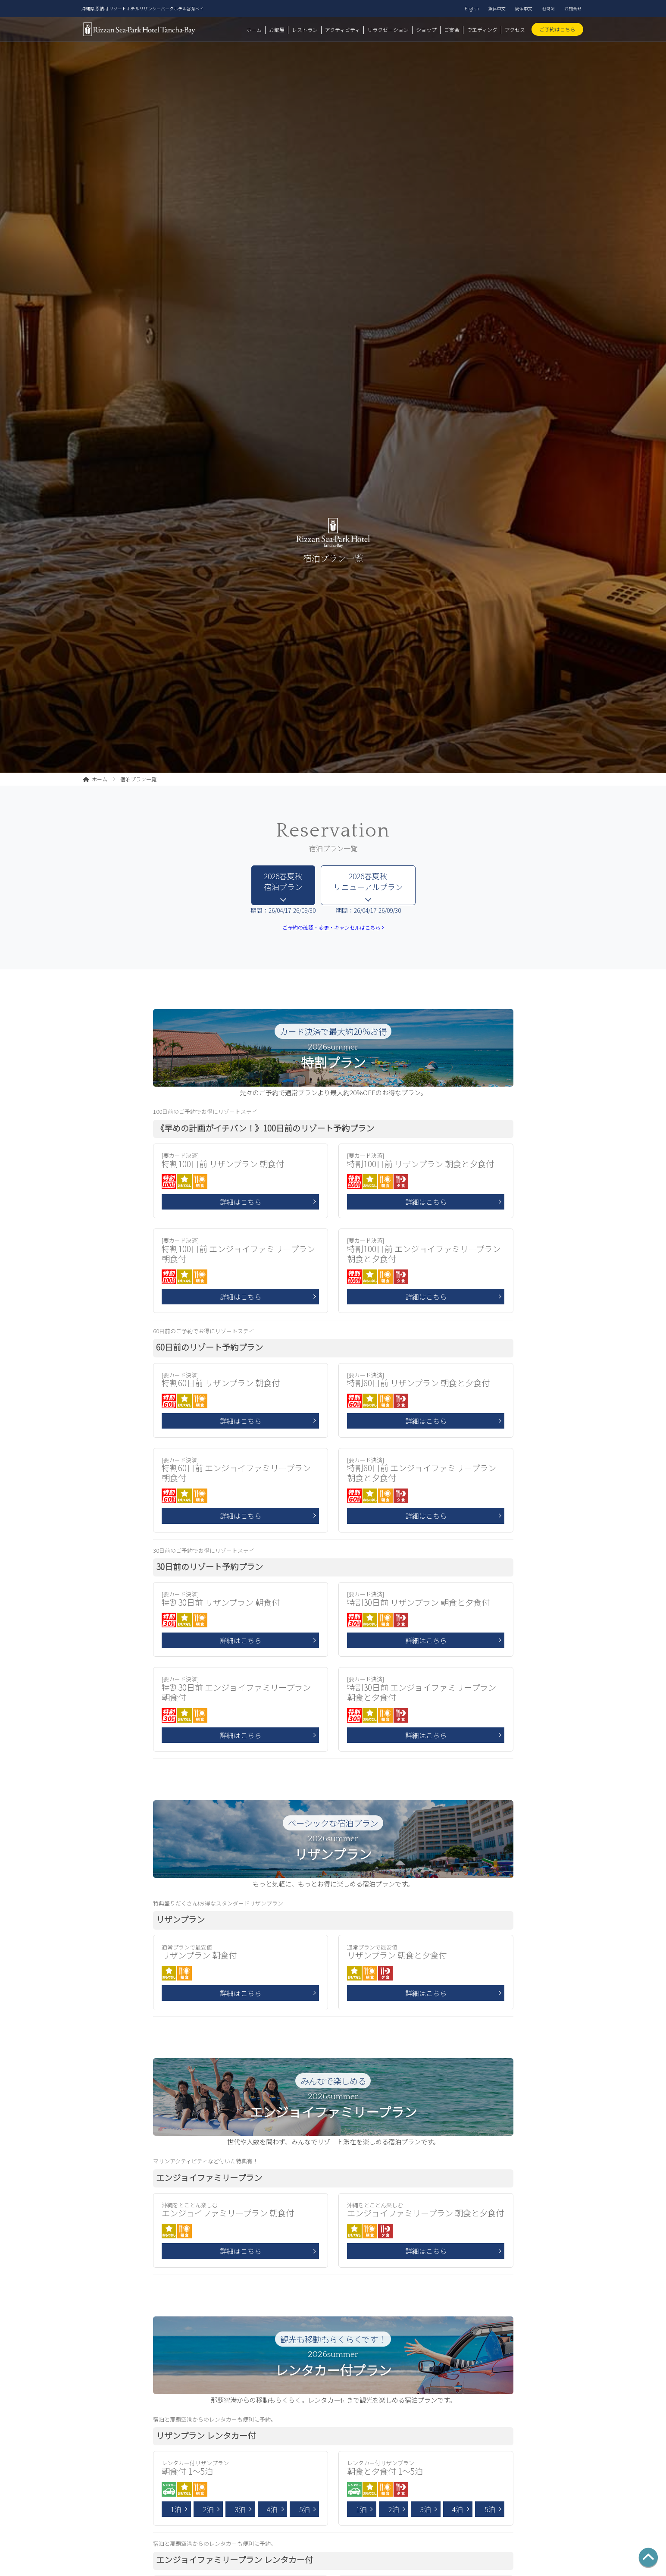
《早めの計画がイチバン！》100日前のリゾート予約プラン (265, 1128)
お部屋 (277, 29)
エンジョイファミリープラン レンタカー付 (234, 2560)
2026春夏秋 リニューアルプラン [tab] (368, 881)
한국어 (548, 8)
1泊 (176, 2509)
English (472, 8)
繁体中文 (497, 8)
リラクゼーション (388, 29)
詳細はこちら (240, 1202)
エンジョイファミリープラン (209, 2178)
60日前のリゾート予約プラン (209, 1347)
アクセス (515, 29)
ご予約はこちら (557, 29)
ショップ (426, 29)
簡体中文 (523, 8)
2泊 (208, 2509)
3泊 (240, 2509)
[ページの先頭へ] (648, 2558)
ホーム (254, 29)
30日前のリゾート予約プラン (209, 1567)
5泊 (304, 2509)
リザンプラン (180, 1919)
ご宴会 (452, 29)
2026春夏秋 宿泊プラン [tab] (283, 881)
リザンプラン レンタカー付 (206, 2435)
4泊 (272, 2509)
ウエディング (482, 29)
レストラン (305, 29)
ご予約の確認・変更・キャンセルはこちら (333, 927)
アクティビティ (342, 29)
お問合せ (573, 8)
